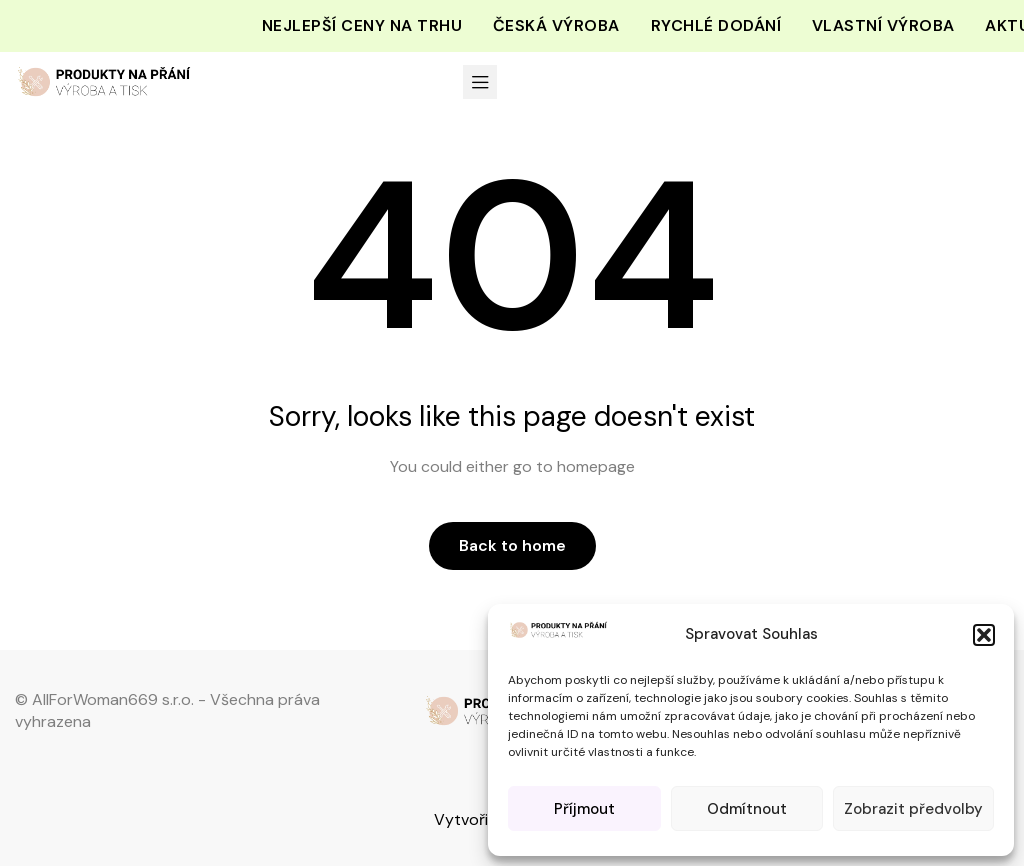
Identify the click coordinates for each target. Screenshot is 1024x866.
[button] (984, 635)
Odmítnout (747, 809)
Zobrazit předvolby (913, 809)
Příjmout (584, 809)
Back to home (512, 545)
